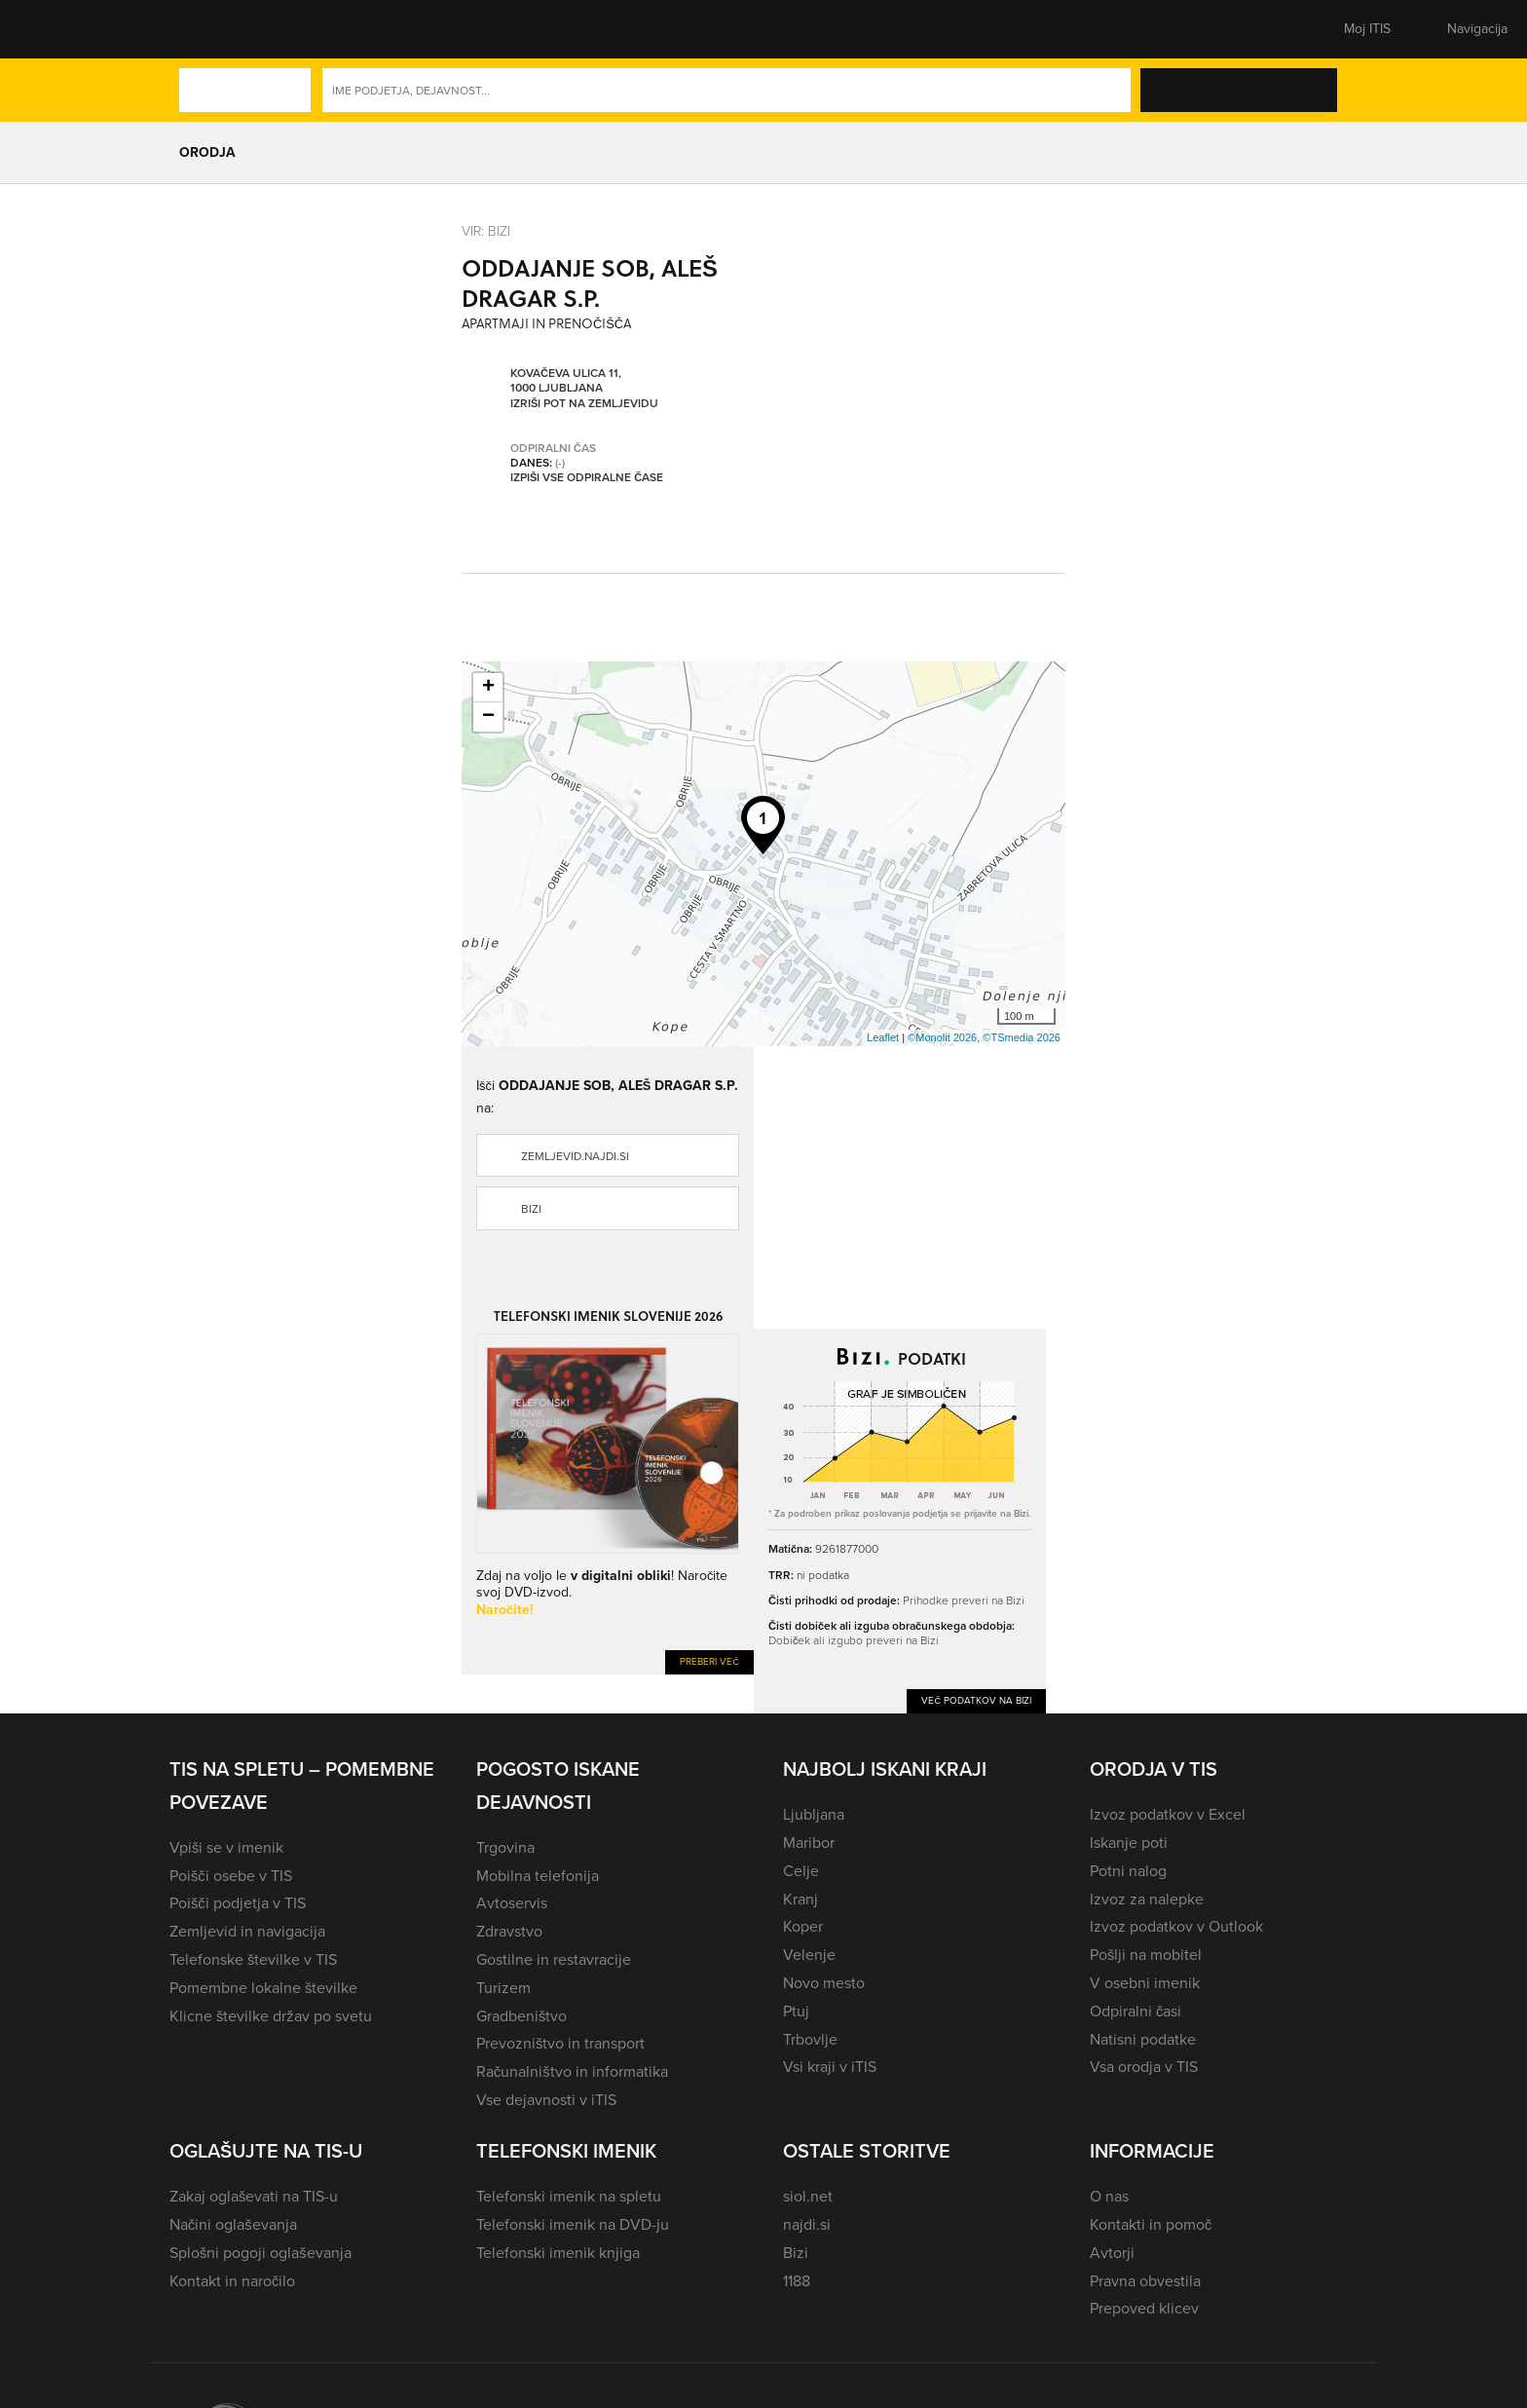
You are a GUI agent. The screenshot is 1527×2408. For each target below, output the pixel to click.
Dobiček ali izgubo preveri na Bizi (853, 1640)
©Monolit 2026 (942, 1037)
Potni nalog (1128, 1871)
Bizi (531, 1209)
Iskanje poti (1129, 1842)
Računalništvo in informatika (572, 2071)
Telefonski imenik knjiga (558, 2252)
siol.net (808, 2196)
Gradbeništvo (521, 2016)
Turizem (503, 1987)
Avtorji (1112, 2252)
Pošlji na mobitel (1146, 1954)
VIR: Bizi (486, 230)
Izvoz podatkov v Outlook (1176, 1926)
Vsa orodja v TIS (1144, 2066)
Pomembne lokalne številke (263, 1987)
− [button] (488, 717)
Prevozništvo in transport (560, 2043)
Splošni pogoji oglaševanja (260, 2252)
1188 (796, 2281)
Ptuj (796, 2011)
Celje (801, 1871)
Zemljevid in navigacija (247, 1931)
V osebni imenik (1145, 1983)
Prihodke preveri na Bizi (963, 1600)
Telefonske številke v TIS (253, 1959)
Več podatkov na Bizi (976, 1700)
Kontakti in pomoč (1150, 2224)
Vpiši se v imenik (226, 1847)
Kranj (800, 1899)
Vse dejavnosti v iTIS (546, 2099)
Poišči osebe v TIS (230, 1875)
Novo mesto (824, 1983)
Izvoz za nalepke (1147, 1899)
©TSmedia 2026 (1022, 1037)
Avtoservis (511, 1903)
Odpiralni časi (1135, 2011)
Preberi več (709, 1661)
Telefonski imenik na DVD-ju (572, 2224)
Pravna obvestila (1145, 2281)
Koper (803, 1926)
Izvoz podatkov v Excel (1168, 1814)
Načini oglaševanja (233, 2224)
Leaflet (883, 1037)
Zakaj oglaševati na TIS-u (253, 2196)
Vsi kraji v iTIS (829, 2066)
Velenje (809, 1954)
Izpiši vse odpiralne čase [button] (586, 477)
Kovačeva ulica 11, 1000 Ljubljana (565, 380)
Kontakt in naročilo (232, 2281)
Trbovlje (810, 2039)
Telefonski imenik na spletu (568, 2196)
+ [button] (488, 687)
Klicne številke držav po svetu (270, 2016)
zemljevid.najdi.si (575, 1156)
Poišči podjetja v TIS (237, 1903)
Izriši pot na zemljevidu (584, 403)
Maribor (809, 1842)
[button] (203, 29)
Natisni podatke (1143, 2039)
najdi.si (807, 2224)
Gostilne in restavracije (553, 1959)
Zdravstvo (509, 1931)
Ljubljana (813, 1814)
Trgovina (505, 1847)
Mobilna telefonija (537, 1875)
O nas (1109, 2196)
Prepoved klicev (1144, 2308)
